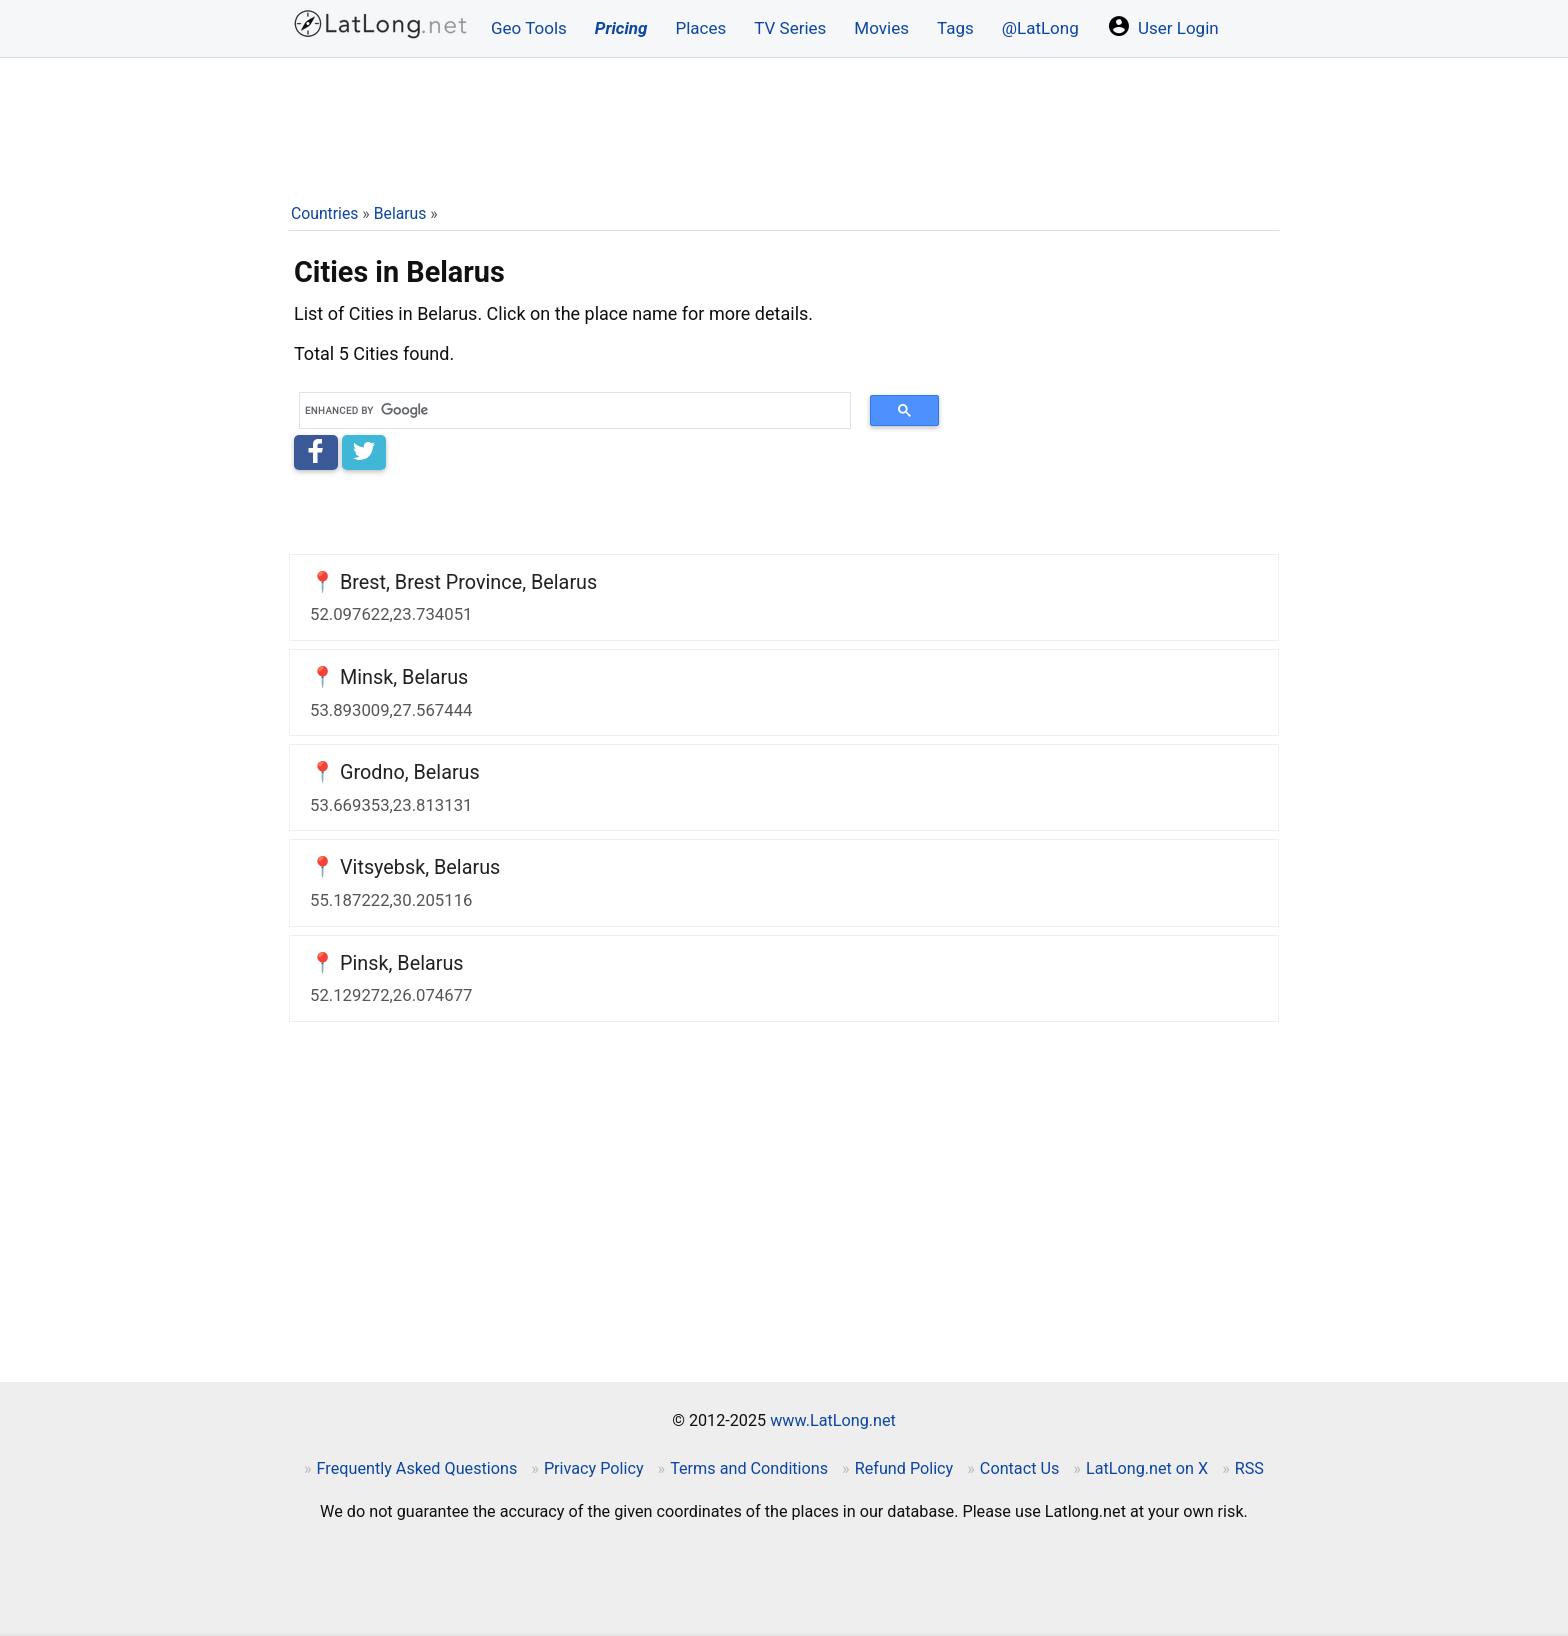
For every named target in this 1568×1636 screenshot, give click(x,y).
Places (700, 28)
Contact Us (1019, 1468)
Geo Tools (529, 28)
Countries (324, 213)
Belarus (400, 213)
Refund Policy (904, 1468)
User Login (1163, 26)
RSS (1249, 1468)
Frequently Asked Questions (417, 1468)
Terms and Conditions (749, 1468)
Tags (955, 28)
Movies (881, 28)
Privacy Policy (594, 1468)
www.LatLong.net (833, 1420)
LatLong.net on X (1147, 1468)
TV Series (790, 28)
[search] (568, 410)
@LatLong (1040, 28)
